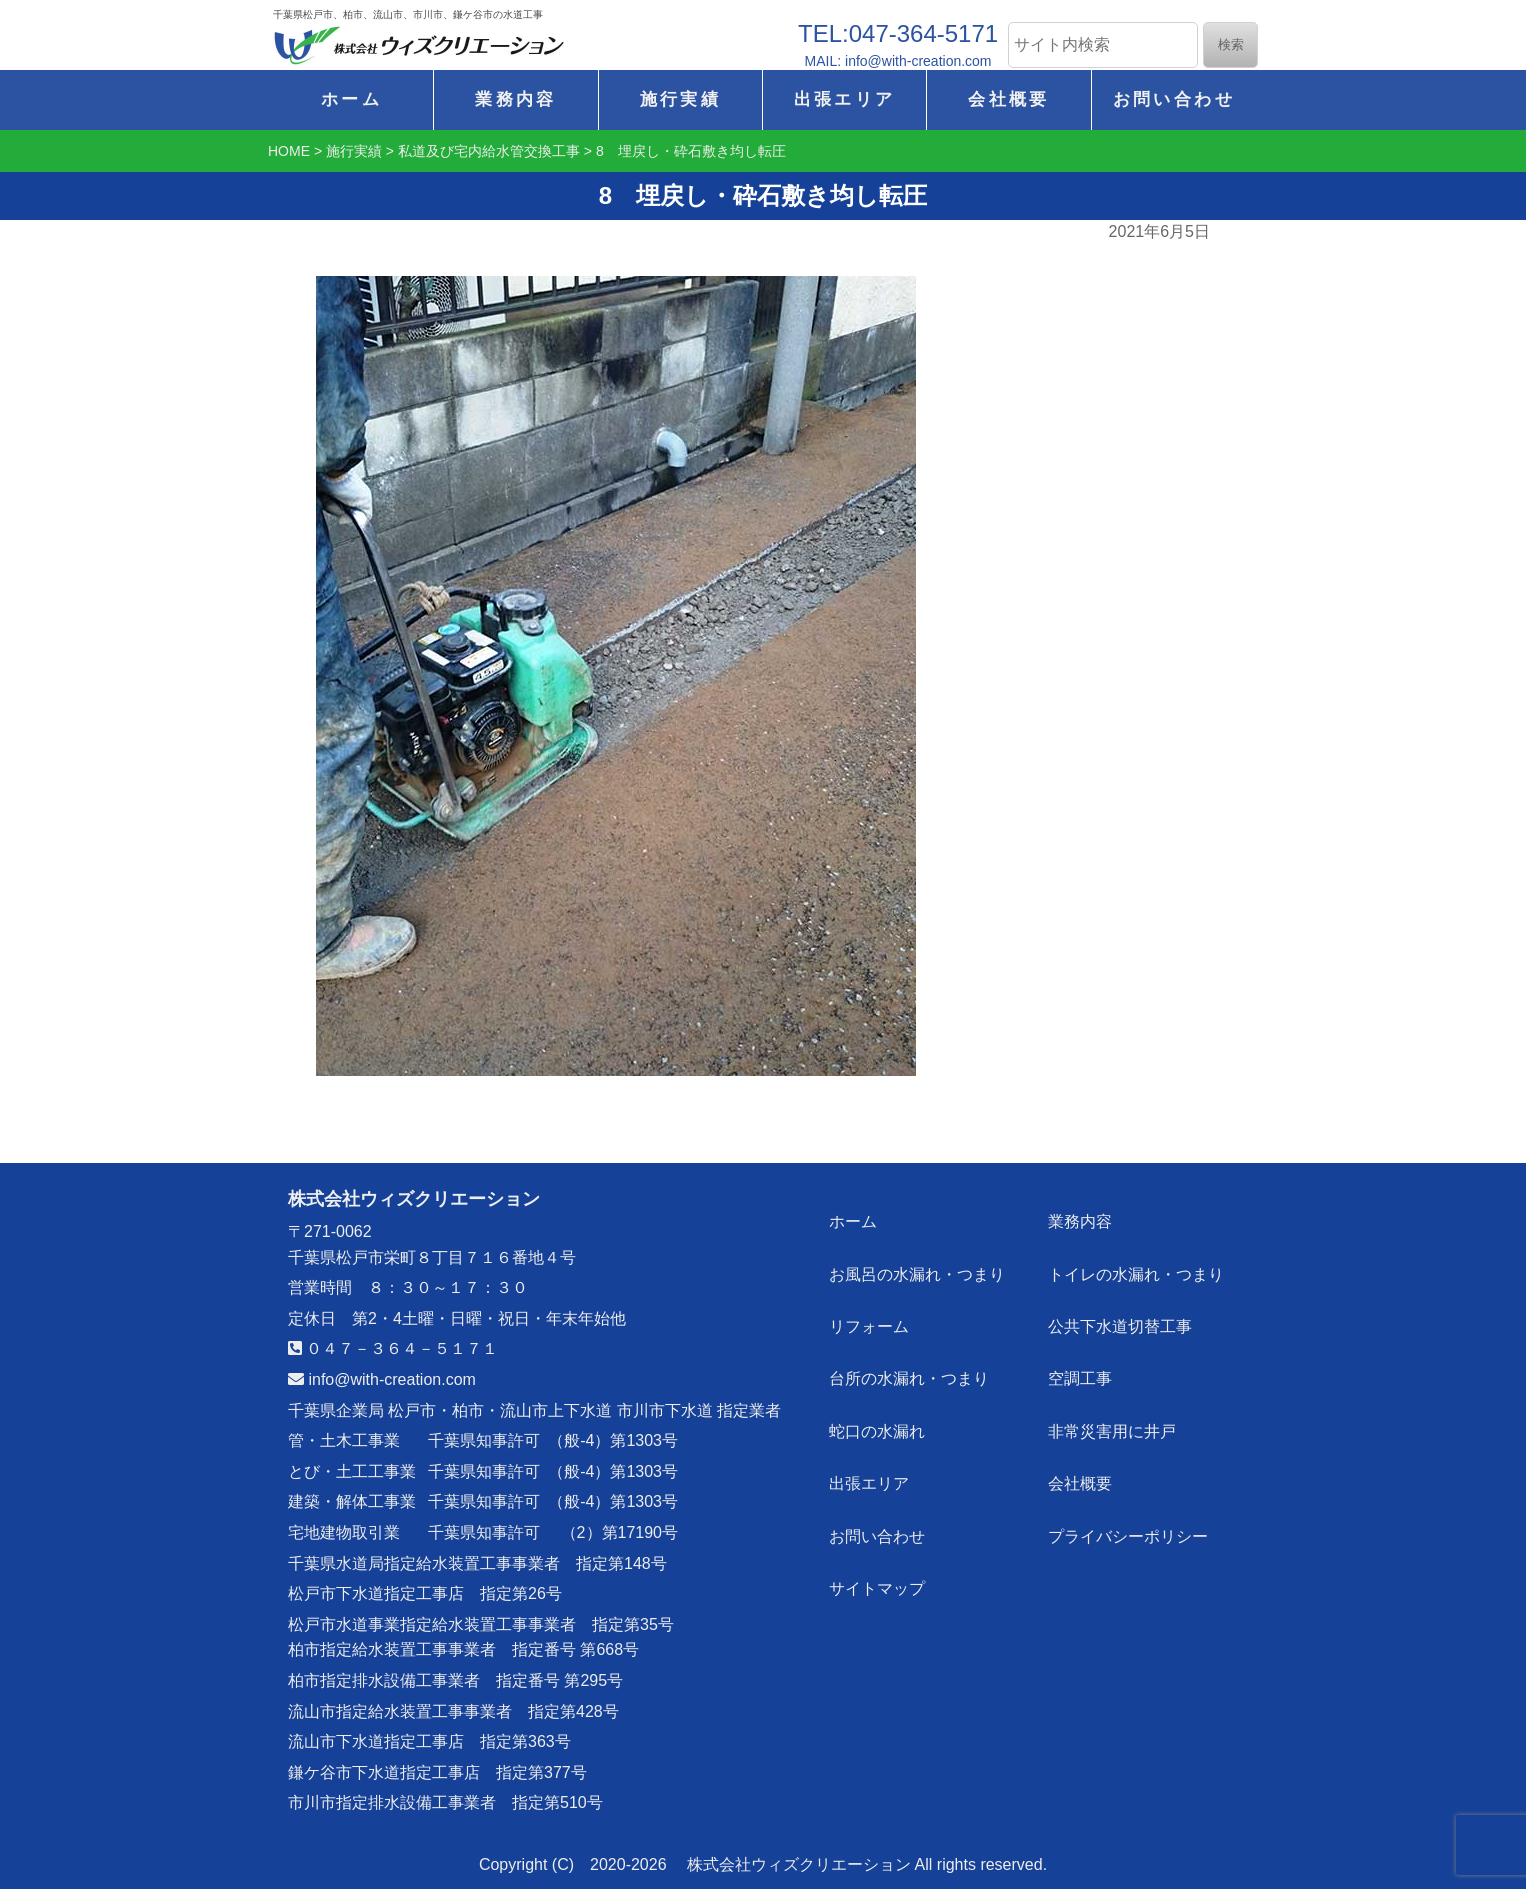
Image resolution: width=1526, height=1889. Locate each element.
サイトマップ (880, 1554)
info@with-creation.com (382, 1379)
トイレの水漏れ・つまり (1138, 1266)
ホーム (351, 99)
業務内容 (515, 99)
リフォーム (872, 1314)
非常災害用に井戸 (1114, 1410)
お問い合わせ (1174, 99)
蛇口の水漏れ (880, 1410)
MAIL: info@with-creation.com (898, 61)
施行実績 (680, 99)
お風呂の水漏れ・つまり (920, 1266)
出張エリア (845, 99)
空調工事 (1082, 1362)
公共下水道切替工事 (1122, 1314)
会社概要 (1008, 99)
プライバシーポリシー (1130, 1506)
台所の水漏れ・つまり (912, 1362)
